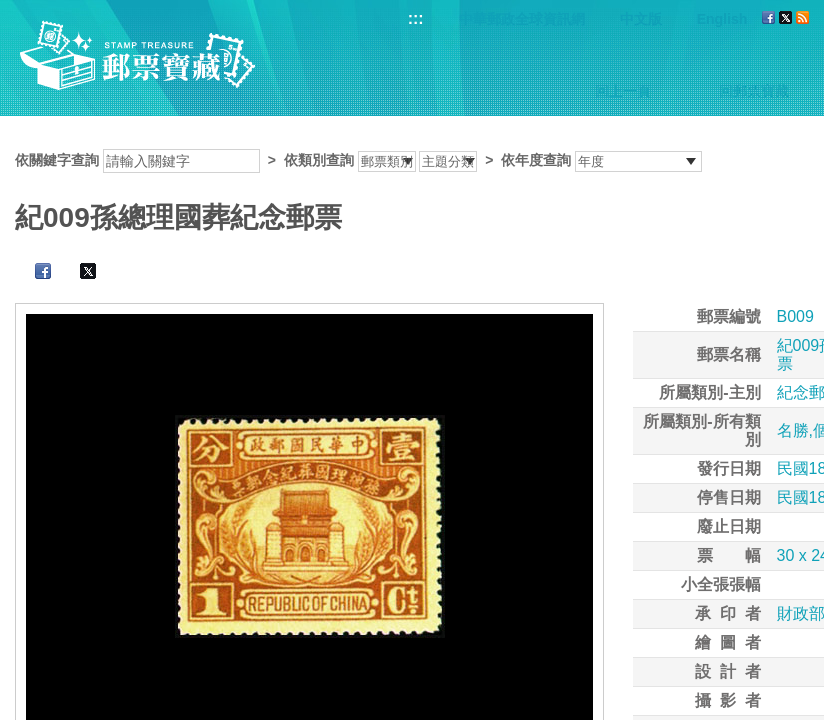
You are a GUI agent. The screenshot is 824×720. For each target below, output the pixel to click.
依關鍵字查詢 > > (358, 160)
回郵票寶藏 (754, 91)
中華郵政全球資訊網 (522, 19)
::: (416, 18)
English (722, 19)
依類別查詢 (319, 160)
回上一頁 (623, 91)
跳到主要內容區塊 (10, 10)
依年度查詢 (536, 160)
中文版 (641, 19)
